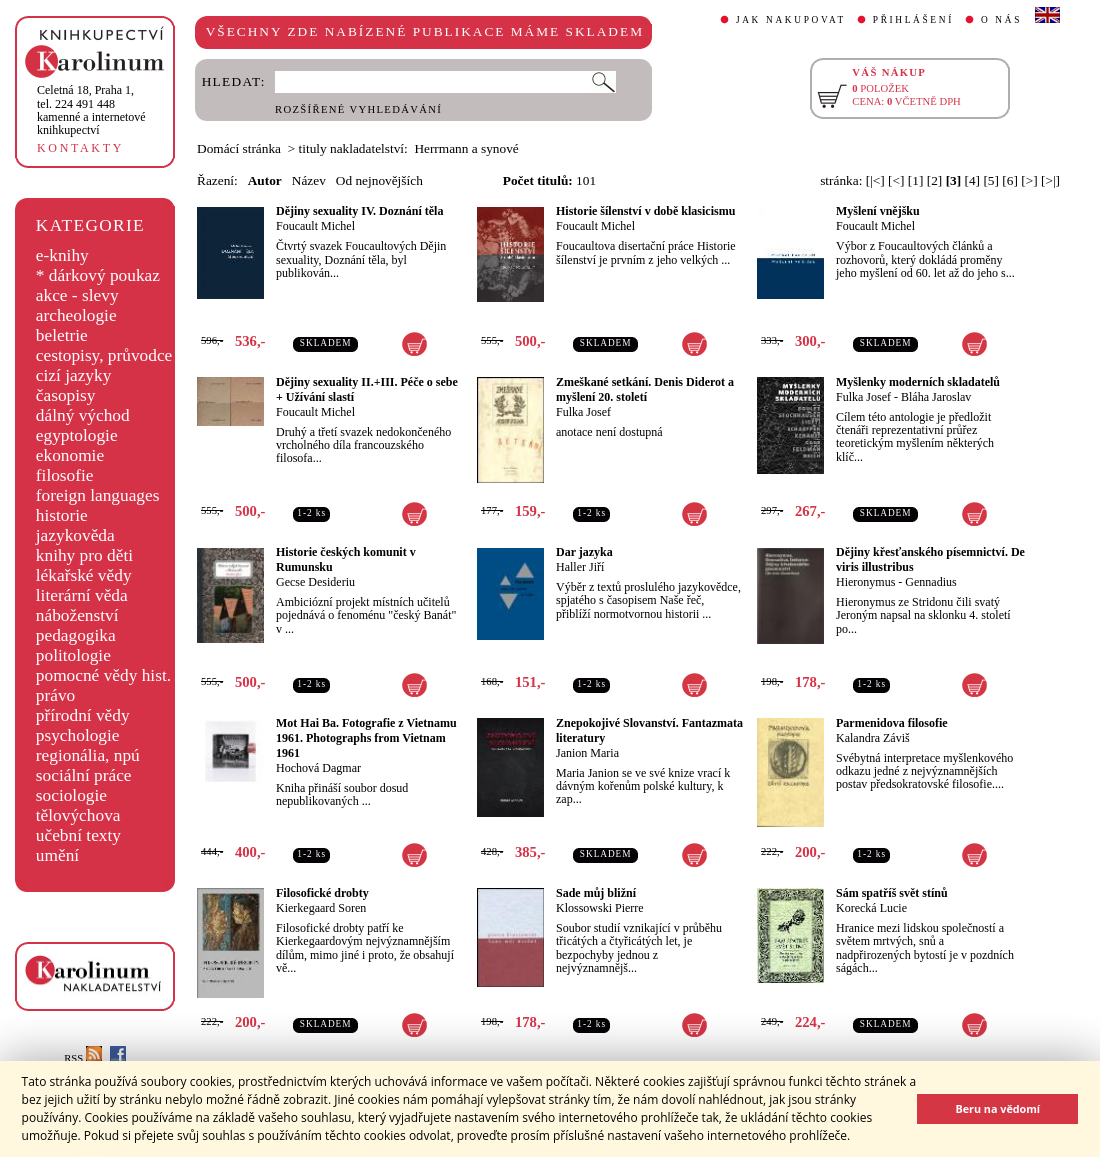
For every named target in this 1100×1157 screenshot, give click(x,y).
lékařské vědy (84, 575)
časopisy (66, 395)
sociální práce (84, 775)
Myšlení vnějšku (878, 211)
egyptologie (77, 435)
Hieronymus (865, 582)
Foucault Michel (315, 226)
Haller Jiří (580, 567)
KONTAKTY (80, 148)
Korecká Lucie (871, 908)
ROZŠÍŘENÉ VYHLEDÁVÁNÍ (358, 109)
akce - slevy (77, 295)
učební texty (78, 835)
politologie (73, 655)
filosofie (65, 475)
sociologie (71, 795)
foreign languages (98, 495)
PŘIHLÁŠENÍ (913, 20)
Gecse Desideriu (315, 582)
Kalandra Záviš (873, 738)
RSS (83, 1058)
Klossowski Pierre (600, 908)
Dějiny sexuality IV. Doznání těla (359, 211)
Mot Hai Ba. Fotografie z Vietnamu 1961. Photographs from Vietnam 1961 (366, 738)
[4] (973, 180)
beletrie (62, 335)
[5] (991, 180)
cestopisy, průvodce (104, 355)
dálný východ (83, 415)
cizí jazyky (74, 375)
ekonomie (70, 455)
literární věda (82, 595)
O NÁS (1001, 20)
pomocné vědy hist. (103, 675)
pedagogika (76, 635)
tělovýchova (78, 815)
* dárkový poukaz (98, 275)
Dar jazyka (584, 552)
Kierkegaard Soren (321, 908)
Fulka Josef (583, 412)
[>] (1029, 180)
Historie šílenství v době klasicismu (645, 211)
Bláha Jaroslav (936, 397)
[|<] (875, 180)
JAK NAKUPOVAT (791, 20)
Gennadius (930, 582)
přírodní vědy (83, 715)
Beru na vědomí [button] (997, 1108)
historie (62, 515)
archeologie (76, 315)
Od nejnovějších (379, 180)
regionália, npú (88, 755)
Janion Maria (587, 753)
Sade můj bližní (596, 893)
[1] (916, 180)
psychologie (78, 735)
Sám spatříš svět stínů (892, 893)
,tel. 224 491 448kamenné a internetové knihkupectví (91, 110)
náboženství (77, 615)
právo (55, 695)
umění (57, 855)
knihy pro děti (84, 555)
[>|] (1050, 180)
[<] (896, 180)
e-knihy (62, 255)
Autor (265, 180)
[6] (1010, 180)
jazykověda (75, 535)
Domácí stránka (239, 148)
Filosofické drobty (322, 893)
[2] (935, 180)
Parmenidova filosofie (892, 723)
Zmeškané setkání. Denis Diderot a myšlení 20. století (645, 389)
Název (309, 180)
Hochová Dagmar (318, 768)
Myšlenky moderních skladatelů (918, 382)
